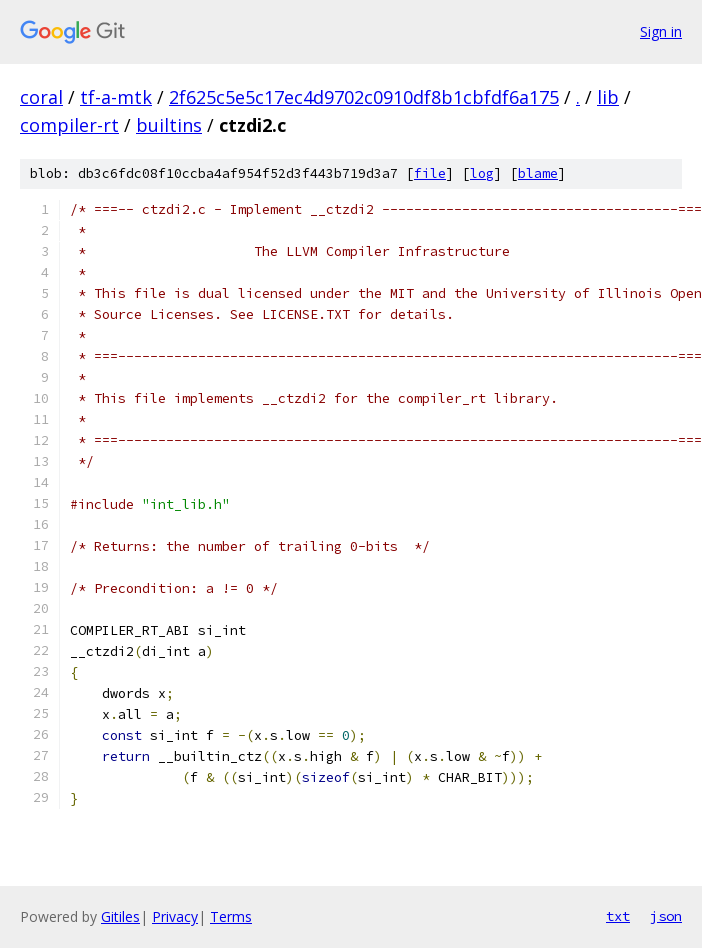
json (666, 916)
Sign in (661, 31)
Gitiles (120, 916)
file (430, 173)
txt (618, 916)
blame (538, 173)
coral (41, 97)
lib (608, 97)
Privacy (175, 916)
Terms (231, 916)
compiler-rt (69, 125)
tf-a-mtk (116, 97)
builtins (169, 125)
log (482, 173)
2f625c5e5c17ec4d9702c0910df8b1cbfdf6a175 (364, 97)
